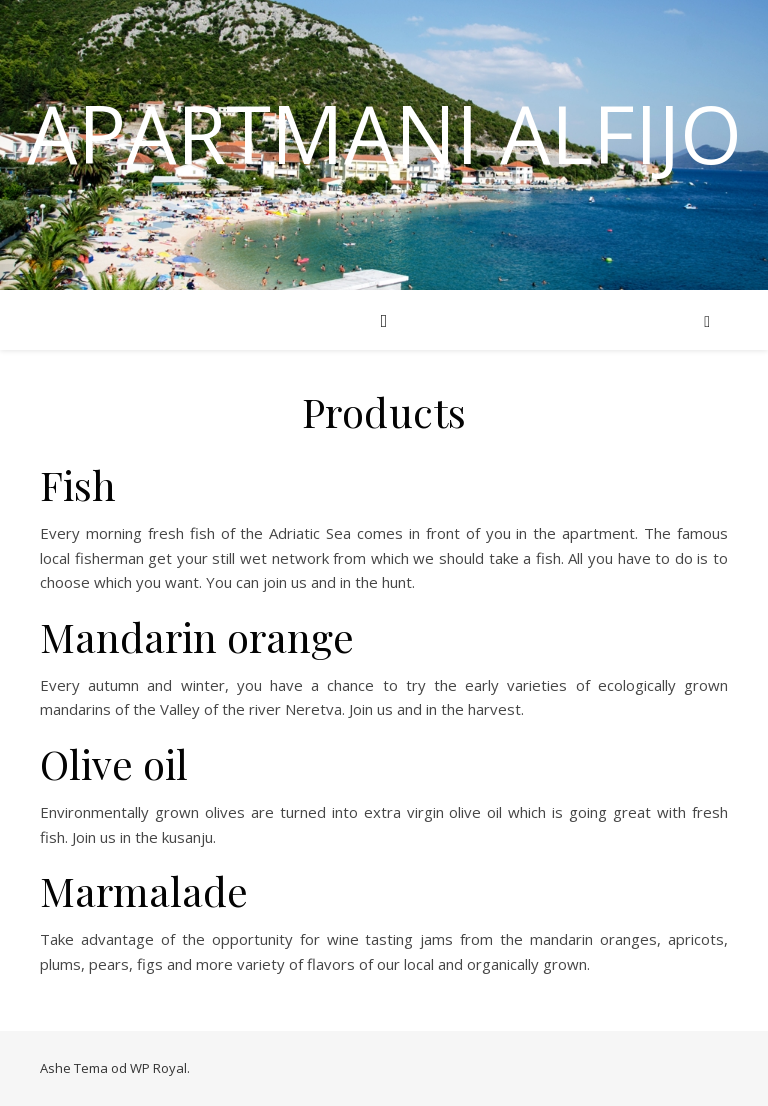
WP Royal (158, 1068)
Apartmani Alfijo (384, 133)
